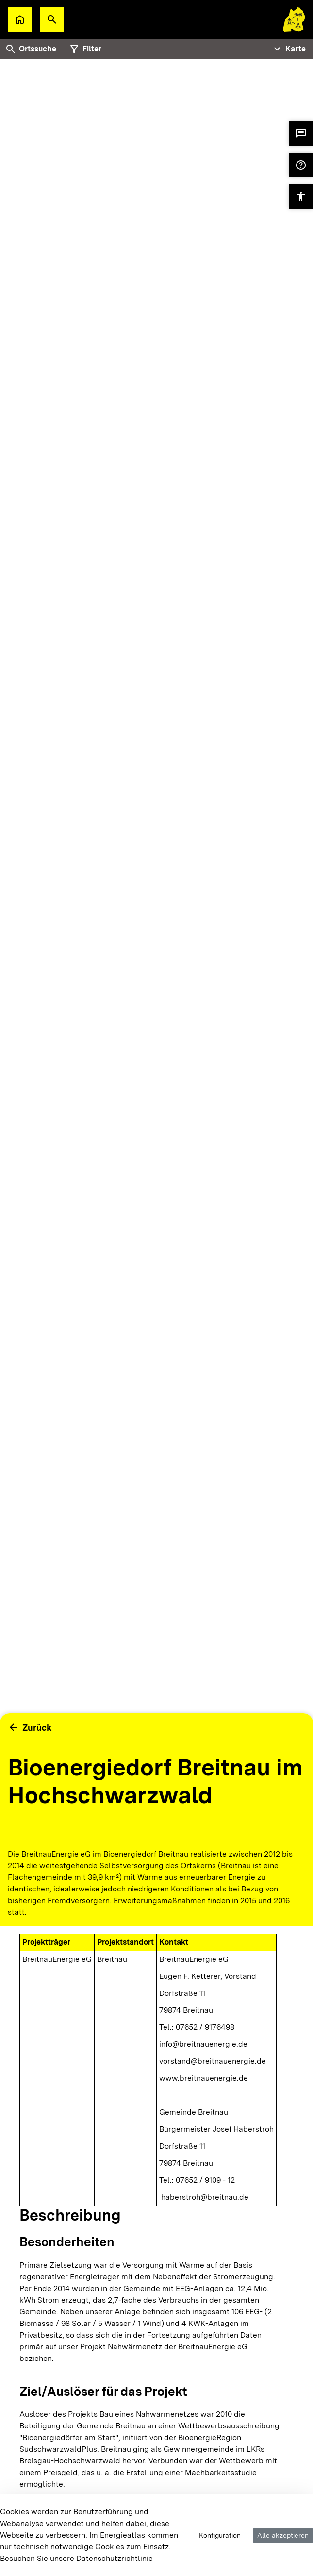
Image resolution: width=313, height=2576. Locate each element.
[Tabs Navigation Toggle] (288, 49)
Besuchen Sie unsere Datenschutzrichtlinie (76, 2558)
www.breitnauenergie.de (203, 2078)
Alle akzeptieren (283, 2535)
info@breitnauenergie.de (203, 2044)
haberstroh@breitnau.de (204, 2197)
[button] (52, 19)
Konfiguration (220, 2535)
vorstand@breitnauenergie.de (212, 2061)
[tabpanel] (156, 950)
